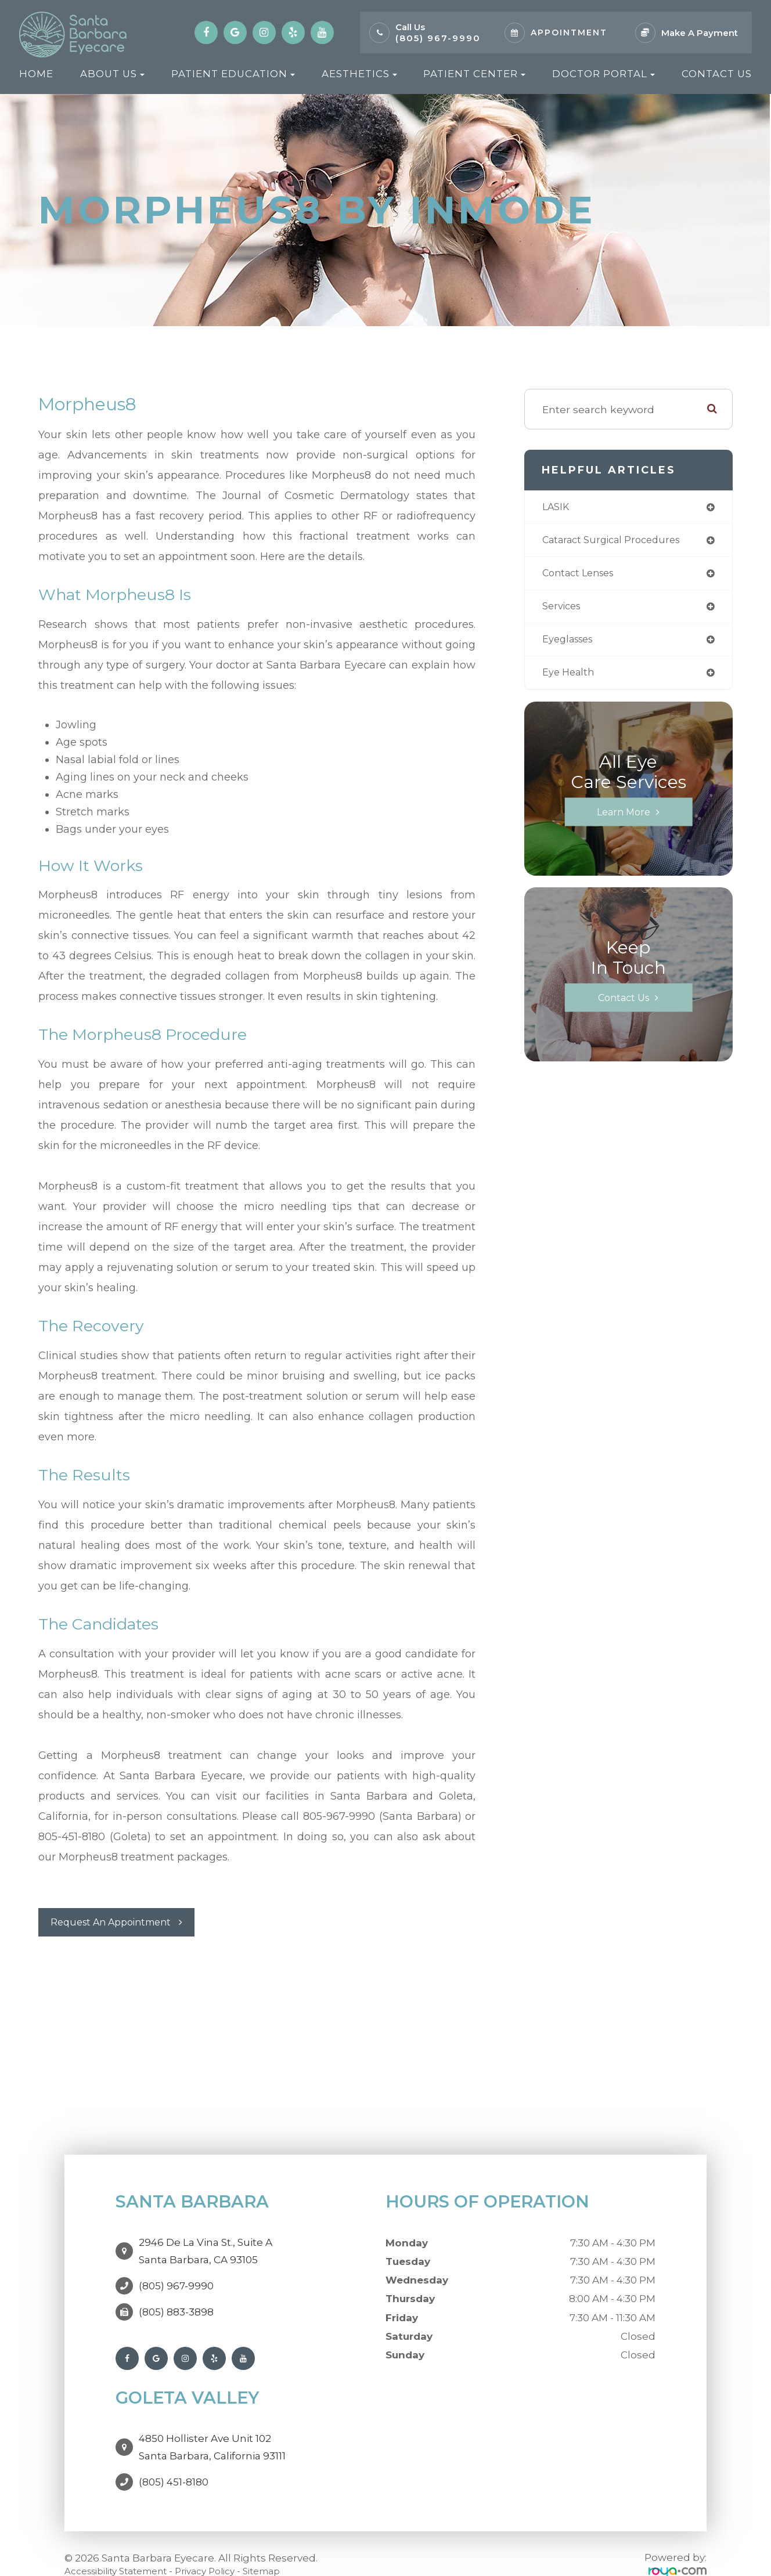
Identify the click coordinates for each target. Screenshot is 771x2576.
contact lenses (582, 576)
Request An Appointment (118, 1922)
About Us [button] (112, 74)
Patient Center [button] (474, 74)
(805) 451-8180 (173, 2459)
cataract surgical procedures (617, 542)
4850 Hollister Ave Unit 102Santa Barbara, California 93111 (212, 2430)
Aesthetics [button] (359, 74)
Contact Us (717, 74)
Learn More (623, 817)
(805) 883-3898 (176, 2301)
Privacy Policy (224, 2548)
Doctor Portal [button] (603, 74)
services (563, 610)
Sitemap (287, 2548)
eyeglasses (570, 644)
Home (36, 74)
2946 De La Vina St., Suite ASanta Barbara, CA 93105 (205, 2245)
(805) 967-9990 (438, 38)
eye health (570, 678)
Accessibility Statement (123, 2548)
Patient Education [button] (233, 74)
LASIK (557, 507)
